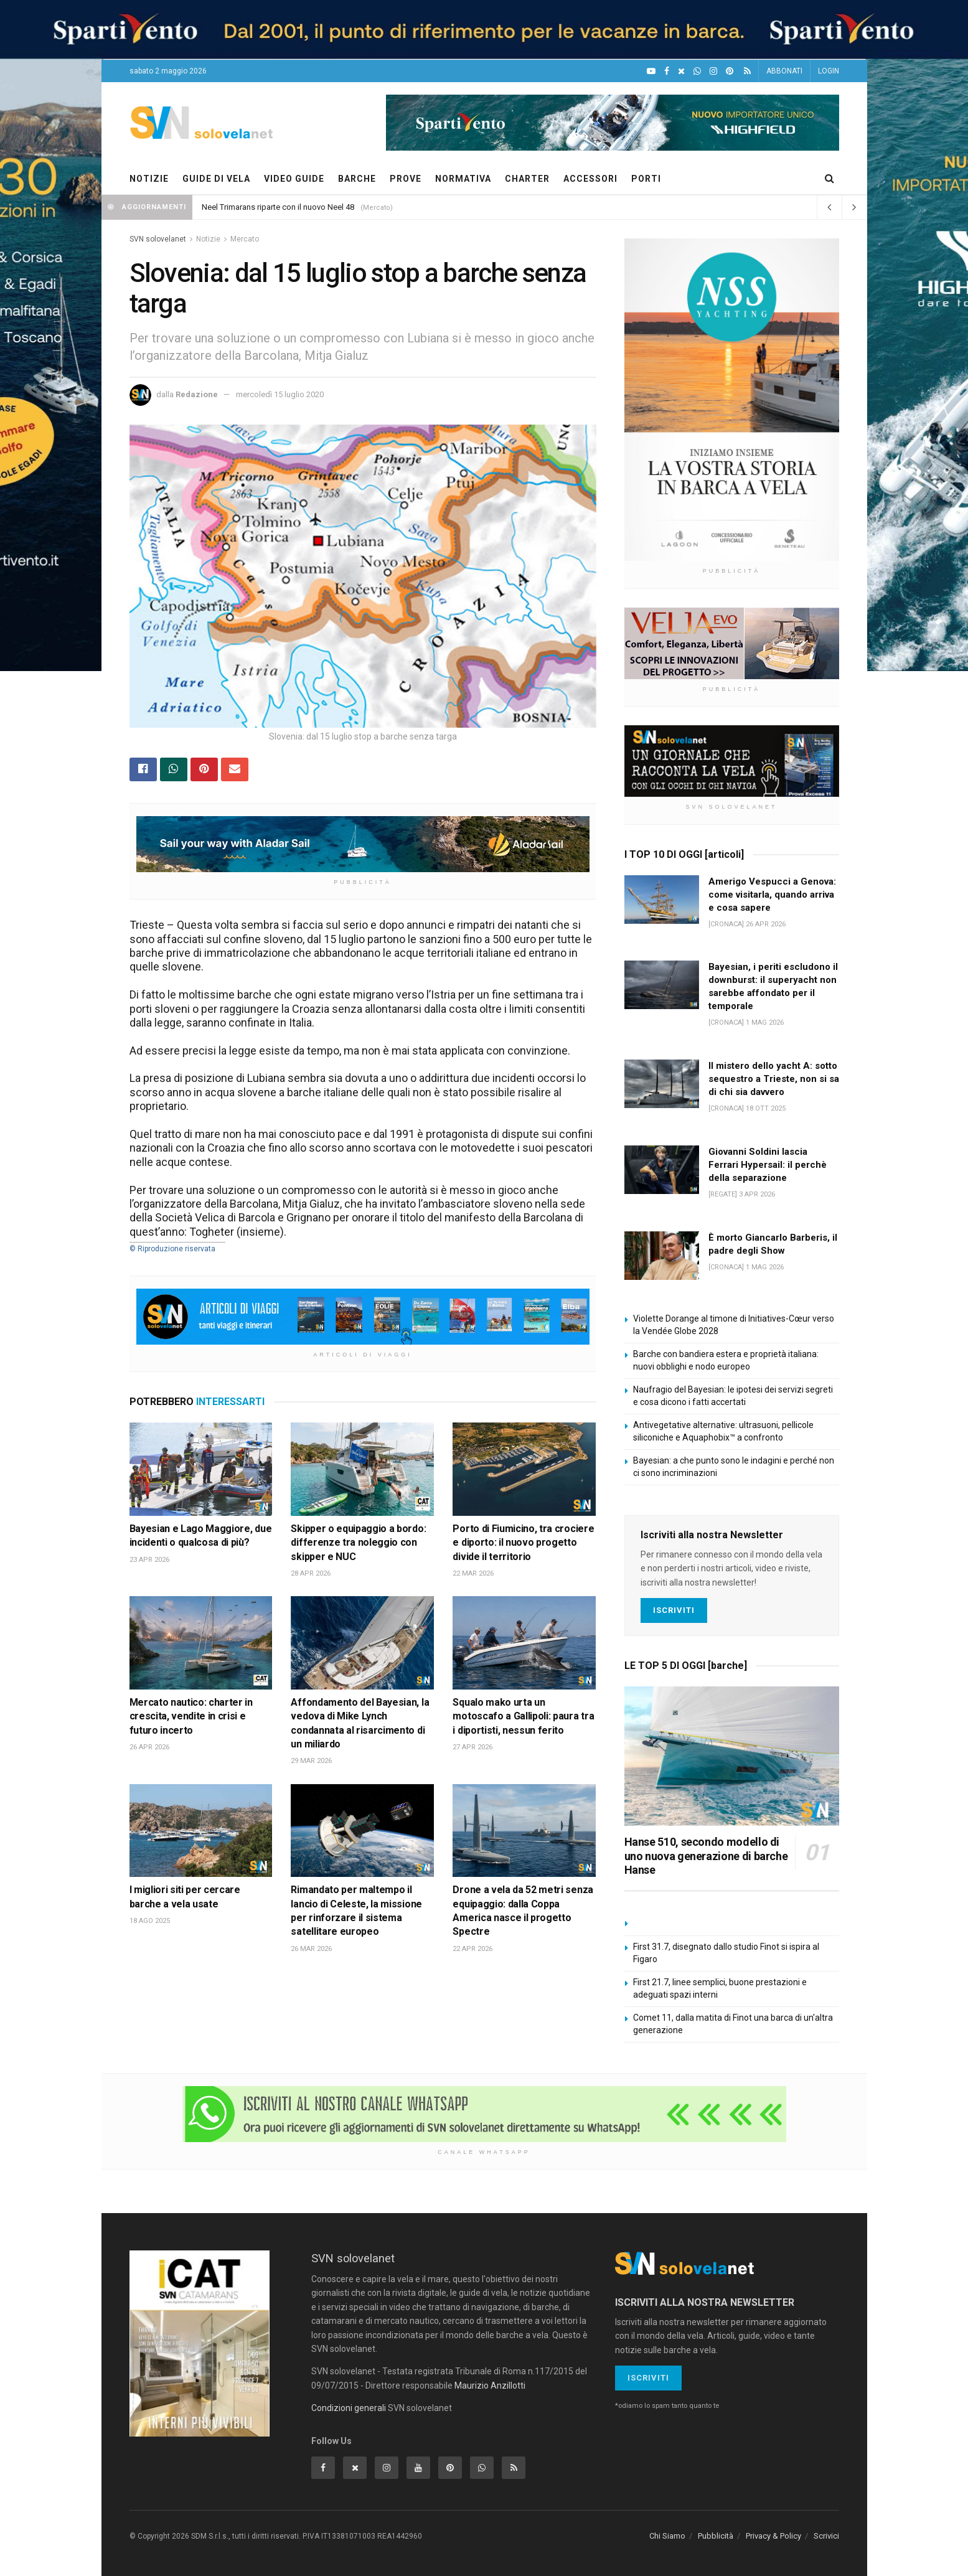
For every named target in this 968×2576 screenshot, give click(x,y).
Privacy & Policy (773, 2536)
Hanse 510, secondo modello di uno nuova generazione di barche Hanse (706, 1855)
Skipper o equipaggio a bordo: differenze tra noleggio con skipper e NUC (358, 1543)
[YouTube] (651, 71)
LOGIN (828, 71)
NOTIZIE (149, 179)
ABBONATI (784, 71)
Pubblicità (715, 2536)
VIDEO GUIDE (294, 179)
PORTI (646, 179)
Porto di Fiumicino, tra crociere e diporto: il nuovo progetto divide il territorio (523, 1543)
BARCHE (357, 179)
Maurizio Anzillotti (489, 2385)
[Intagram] (713, 71)
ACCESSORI (590, 179)
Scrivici (826, 2536)
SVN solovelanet (157, 239)
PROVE (405, 179)
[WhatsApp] (697, 71)
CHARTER (527, 179)
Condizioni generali (348, 2408)
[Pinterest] (729, 71)
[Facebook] (666, 71)
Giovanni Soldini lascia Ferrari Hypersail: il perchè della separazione (767, 1164)
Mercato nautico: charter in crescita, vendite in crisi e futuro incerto (191, 1716)
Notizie (208, 239)
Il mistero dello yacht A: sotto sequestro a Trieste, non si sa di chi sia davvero (773, 1079)
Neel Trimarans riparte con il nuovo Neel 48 (278, 207)
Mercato (244, 239)
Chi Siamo (667, 2536)
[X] (681, 71)
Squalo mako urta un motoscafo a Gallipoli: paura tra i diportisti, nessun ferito (523, 1716)
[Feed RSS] (747, 71)
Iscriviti (674, 1610)
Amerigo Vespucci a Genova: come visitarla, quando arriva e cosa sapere (772, 894)
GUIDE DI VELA (216, 179)
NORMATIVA (463, 179)
